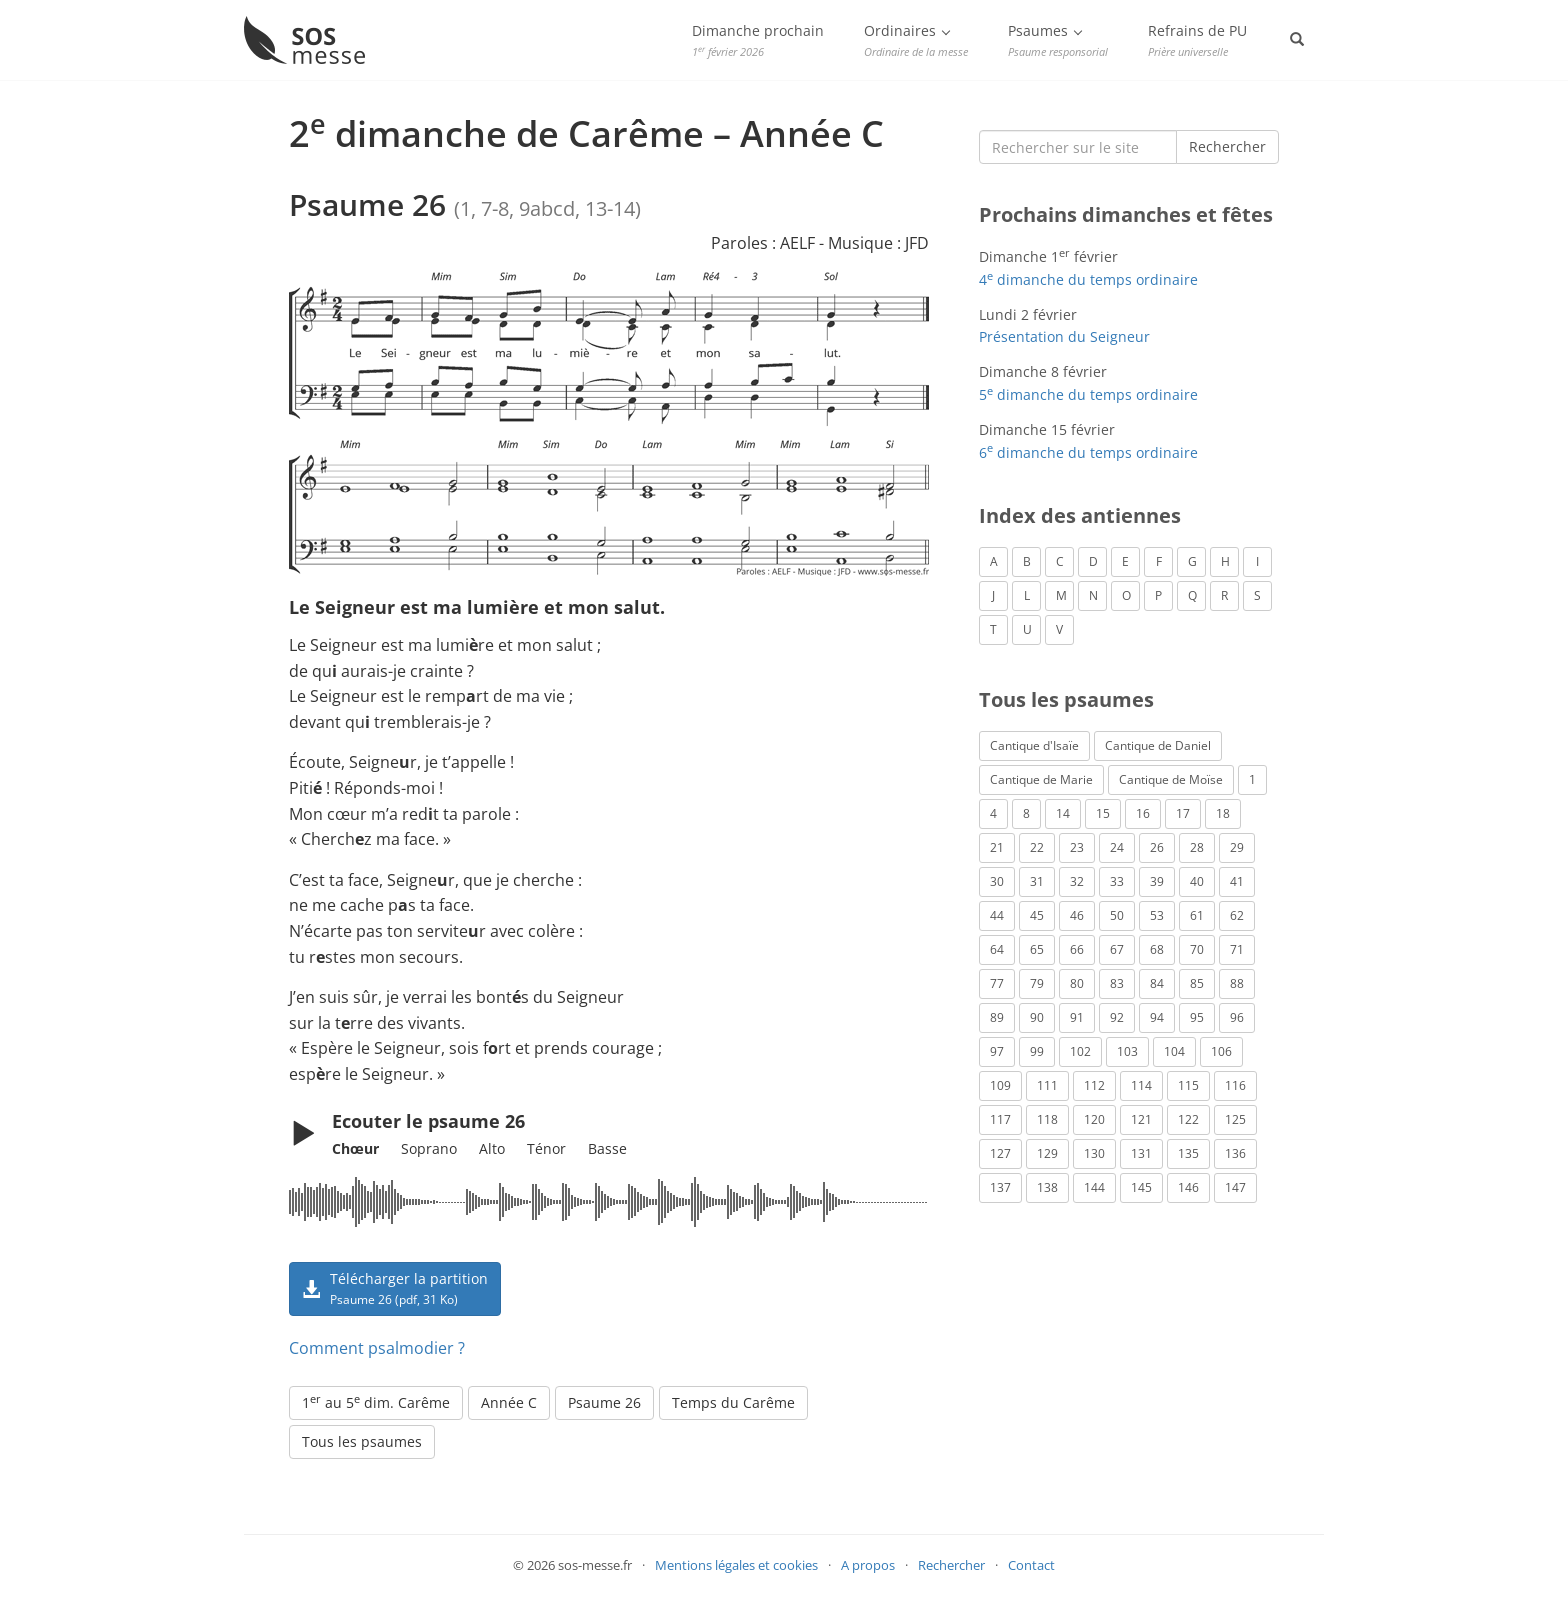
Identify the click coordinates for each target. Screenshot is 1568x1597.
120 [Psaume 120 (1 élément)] (1094, 1119)
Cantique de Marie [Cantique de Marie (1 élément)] (1041, 779)
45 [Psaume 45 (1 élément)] (1037, 915)
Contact (1031, 1565)
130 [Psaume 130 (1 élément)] (1094, 1153)
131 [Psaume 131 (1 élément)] (1141, 1153)
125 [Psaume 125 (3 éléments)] (1235, 1119)
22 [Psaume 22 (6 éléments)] (1037, 847)
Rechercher (1227, 146)
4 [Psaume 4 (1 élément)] (993, 813)
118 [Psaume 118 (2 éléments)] (1047, 1119)
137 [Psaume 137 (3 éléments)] (1000, 1187)
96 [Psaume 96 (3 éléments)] (1237, 1017)
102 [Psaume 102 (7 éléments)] (1080, 1051)
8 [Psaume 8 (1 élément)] (1026, 813)
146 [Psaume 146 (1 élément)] (1188, 1187)
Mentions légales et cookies (736, 1565)
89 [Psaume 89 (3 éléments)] (997, 1017)
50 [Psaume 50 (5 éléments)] (1117, 915)
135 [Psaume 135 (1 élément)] (1188, 1153)
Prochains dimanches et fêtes (1126, 214)
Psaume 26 (604, 1402)
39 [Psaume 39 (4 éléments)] (1157, 881)
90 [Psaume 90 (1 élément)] (1037, 1017)
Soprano (429, 1148)
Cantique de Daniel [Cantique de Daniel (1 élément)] (1158, 745)
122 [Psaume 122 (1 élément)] (1188, 1119)
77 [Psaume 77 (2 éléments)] (997, 983)
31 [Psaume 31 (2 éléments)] (1037, 881)
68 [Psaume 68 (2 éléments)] (1157, 949)
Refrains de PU (1197, 40)
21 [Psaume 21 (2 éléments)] (997, 847)
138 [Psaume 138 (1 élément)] (1047, 1187)
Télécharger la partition (395, 1288)
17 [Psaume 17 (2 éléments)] (1183, 813)
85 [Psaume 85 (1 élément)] (1197, 983)
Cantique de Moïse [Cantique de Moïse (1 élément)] (1171, 779)
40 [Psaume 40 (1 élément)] (1197, 881)
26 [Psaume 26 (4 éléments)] (1157, 847)
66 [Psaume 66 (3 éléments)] (1077, 949)
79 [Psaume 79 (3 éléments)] (1037, 983)
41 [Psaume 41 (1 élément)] (1237, 881)
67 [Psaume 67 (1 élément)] (1117, 949)
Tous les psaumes (362, 1441)
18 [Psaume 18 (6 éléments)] (1223, 813)
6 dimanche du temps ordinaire (1088, 452)
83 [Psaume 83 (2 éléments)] (1117, 983)
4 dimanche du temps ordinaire (1088, 279)
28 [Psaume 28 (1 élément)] (1197, 847)
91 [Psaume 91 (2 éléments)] (1077, 1017)
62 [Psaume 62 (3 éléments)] (1237, 915)
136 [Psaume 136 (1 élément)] (1235, 1153)
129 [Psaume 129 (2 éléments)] (1047, 1153)
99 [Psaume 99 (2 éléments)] (1037, 1051)
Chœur (355, 1148)
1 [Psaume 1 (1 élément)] (1252, 779)
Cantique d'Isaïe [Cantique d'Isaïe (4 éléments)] (1034, 745)
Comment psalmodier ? (377, 1348)
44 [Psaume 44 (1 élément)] (997, 915)
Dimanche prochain (758, 40)
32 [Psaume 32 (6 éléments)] (1077, 881)
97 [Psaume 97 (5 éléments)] (997, 1051)
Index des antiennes (1080, 515)
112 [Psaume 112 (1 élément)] (1094, 1085)
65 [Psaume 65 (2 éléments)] (1037, 949)
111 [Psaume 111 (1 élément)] (1047, 1085)
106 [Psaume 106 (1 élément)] (1221, 1051)
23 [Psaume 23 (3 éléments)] (1077, 847)
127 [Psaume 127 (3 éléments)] (1000, 1153)
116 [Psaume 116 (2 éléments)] (1235, 1085)
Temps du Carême (733, 1402)
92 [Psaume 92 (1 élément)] (1117, 1017)
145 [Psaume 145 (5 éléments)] (1141, 1187)
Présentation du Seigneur (1064, 336)
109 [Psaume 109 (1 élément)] (1000, 1085)
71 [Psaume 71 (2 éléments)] (1237, 949)
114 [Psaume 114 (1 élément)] (1141, 1085)
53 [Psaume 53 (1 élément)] (1157, 915)
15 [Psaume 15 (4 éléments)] (1103, 813)
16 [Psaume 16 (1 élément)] (1143, 813)
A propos (868, 1565)
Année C (509, 1402)
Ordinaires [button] (916, 40)
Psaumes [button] (1058, 40)
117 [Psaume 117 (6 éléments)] (1000, 1119)
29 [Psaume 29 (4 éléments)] (1237, 847)
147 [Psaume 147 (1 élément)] (1235, 1187)
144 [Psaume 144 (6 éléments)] (1094, 1187)
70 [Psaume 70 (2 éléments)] (1197, 949)
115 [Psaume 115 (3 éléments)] (1188, 1085)
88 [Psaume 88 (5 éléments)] (1237, 983)
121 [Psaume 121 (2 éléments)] (1141, 1119)
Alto (492, 1148)
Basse (607, 1148)
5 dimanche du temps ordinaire (1088, 394)
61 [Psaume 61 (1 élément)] (1197, 915)
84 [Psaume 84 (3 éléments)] (1157, 983)
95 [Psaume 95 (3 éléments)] (1197, 1017)
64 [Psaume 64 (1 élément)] (997, 949)
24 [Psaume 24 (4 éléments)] (1117, 847)
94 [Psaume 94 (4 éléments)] (1157, 1017)
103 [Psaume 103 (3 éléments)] (1127, 1051)
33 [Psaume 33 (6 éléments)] (1117, 881)
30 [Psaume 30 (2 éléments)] (997, 881)
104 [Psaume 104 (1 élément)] (1174, 1051)
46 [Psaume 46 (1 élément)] (1077, 915)
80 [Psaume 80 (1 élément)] (1077, 983)
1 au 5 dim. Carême (376, 1402)
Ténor (546, 1148)
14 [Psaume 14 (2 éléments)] (1063, 813)
